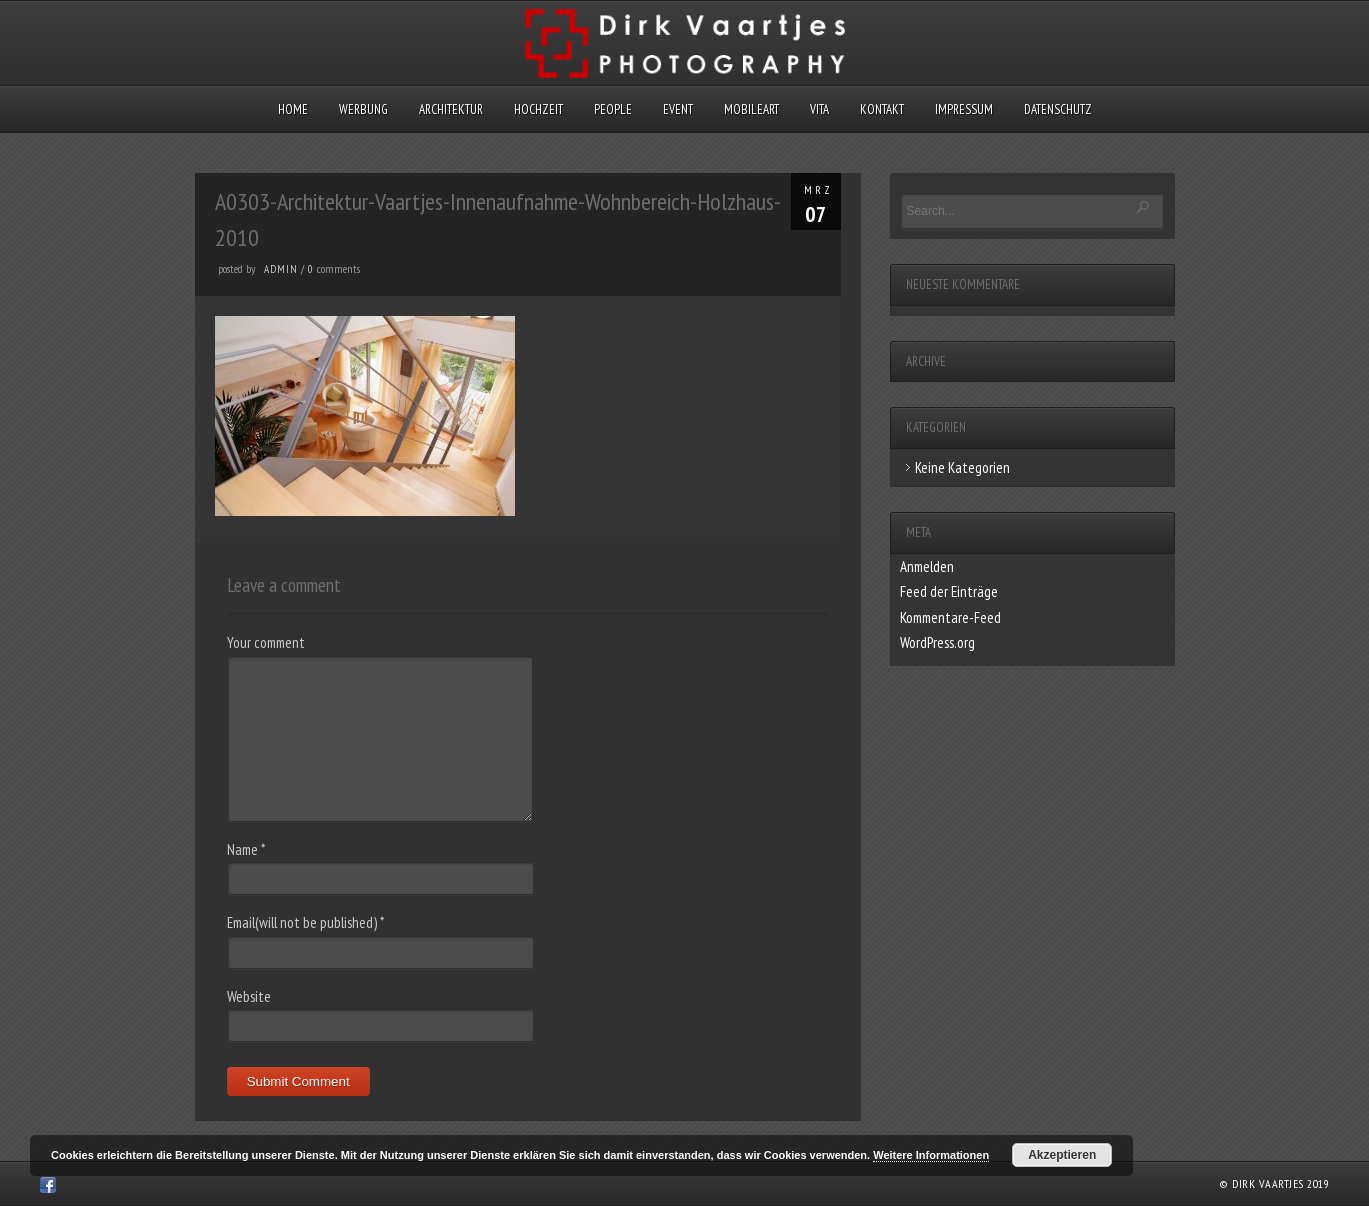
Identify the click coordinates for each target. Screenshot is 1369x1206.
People (613, 109)
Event (678, 109)
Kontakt (882, 109)
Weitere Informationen (931, 1155)
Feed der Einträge (949, 591)
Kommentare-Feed (950, 617)
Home (293, 109)
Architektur (451, 109)
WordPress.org (937, 642)
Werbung (363, 109)
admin (281, 269)
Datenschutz (1058, 109)
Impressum (964, 109)
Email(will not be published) (305, 922)
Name (246, 849)
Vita (819, 109)
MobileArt (751, 109)
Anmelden (927, 566)
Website (249, 996)
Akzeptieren (1062, 1155)
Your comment (266, 642)
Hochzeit (538, 109)
